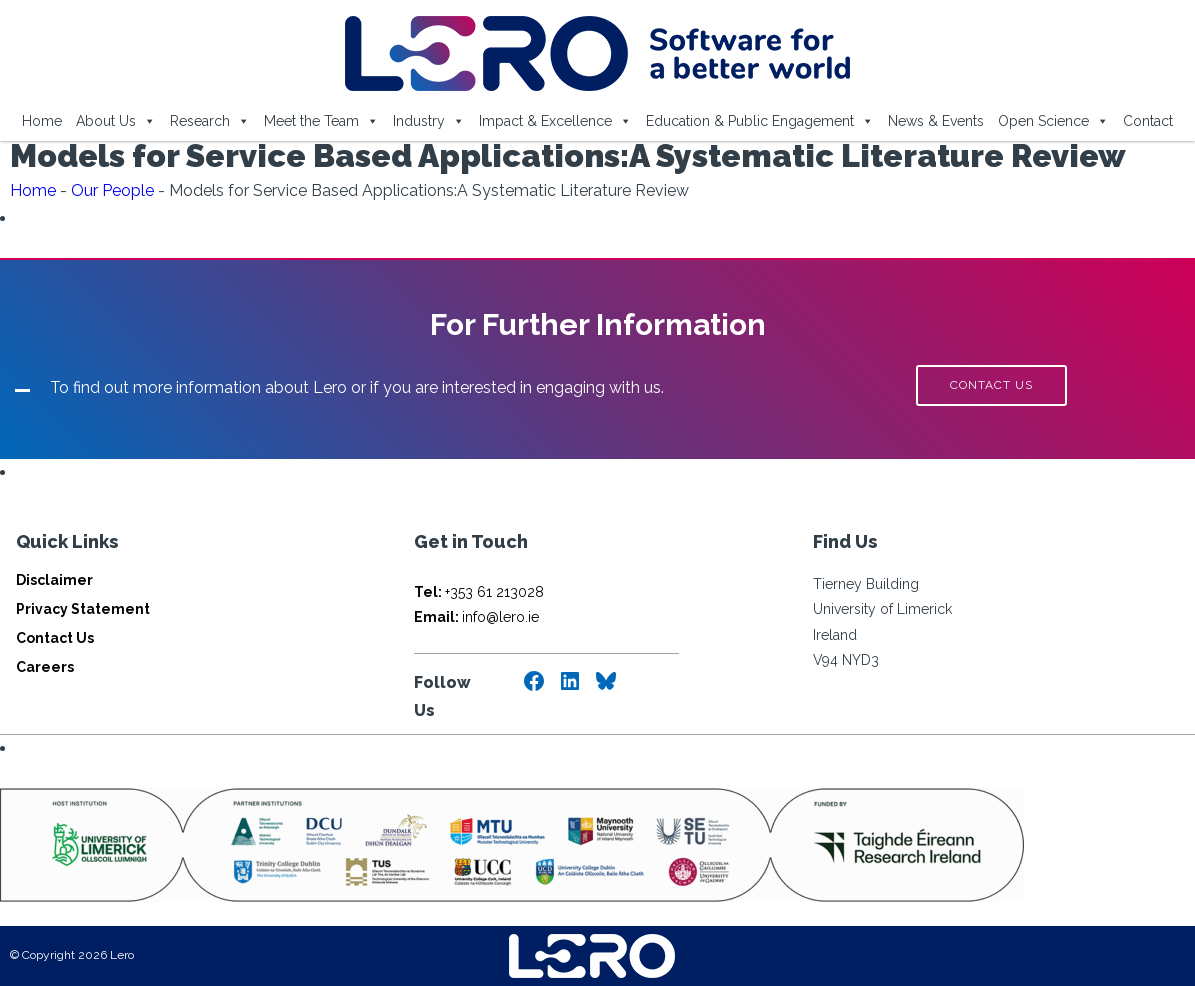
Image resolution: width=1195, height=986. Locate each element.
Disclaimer (54, 580)
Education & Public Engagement (760, 121)
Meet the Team (321, 121)
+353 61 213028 (479, 592)
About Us (116, 121)
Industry (429, 121)
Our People (112, 190)
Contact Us (55, 638)
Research (210, 121)
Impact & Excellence (555, 121)
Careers (45, 667)
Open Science (1053, 121)
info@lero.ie (476, 617)
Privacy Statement (83, 609)
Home (42, 121)
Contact (1148, 121)
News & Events (936, 121)
